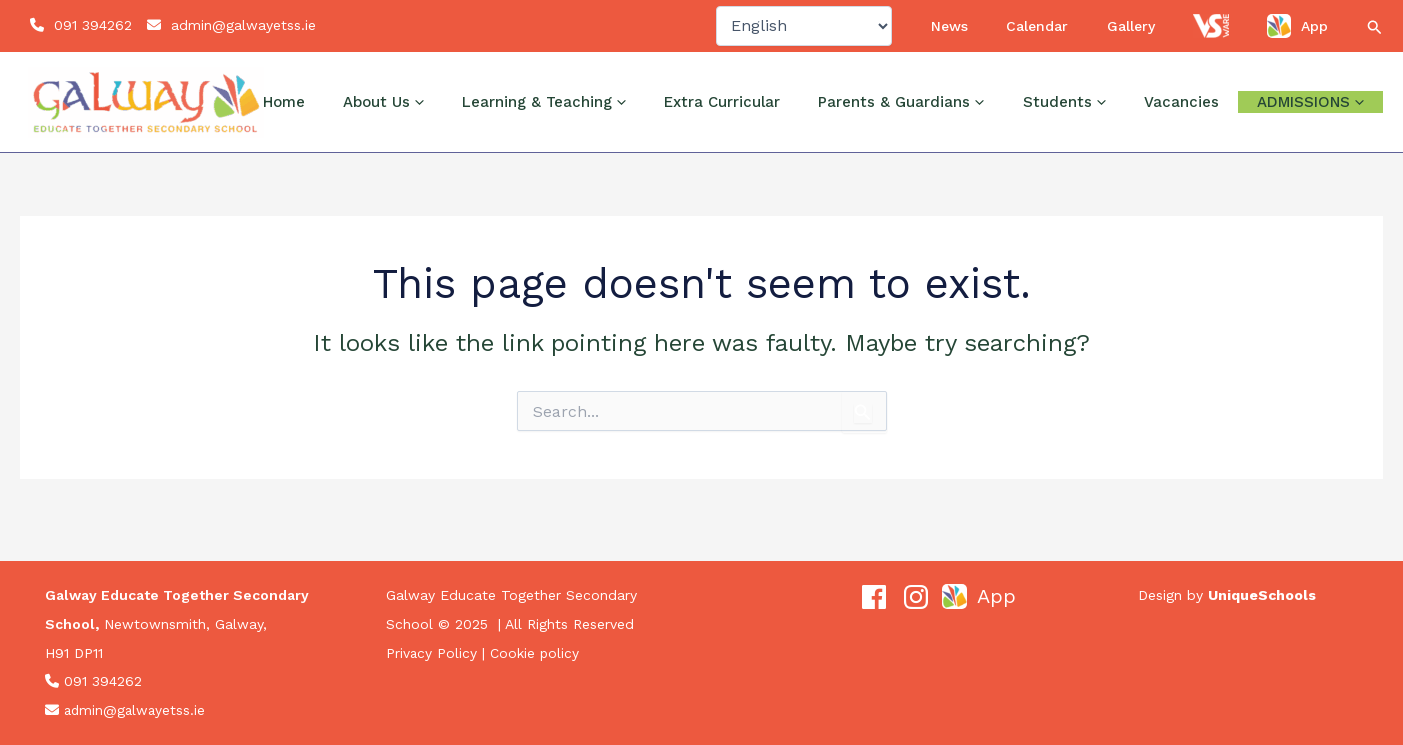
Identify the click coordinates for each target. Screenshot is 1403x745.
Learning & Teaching (655, 119)
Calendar (1108, 34)
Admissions (1320, 119)
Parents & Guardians (972, 119)
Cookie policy (536, 653)
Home (435, 119)
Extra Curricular (813, 119)
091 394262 (93, 34)
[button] (1375, 36)
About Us (514, 119)
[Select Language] (905, 34)
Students (1114, 119)
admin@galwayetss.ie (243, 34)
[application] (548, 119)
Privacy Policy (432, 653)
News (1040, 34)
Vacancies (1211, 119)
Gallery (1181, 34)
